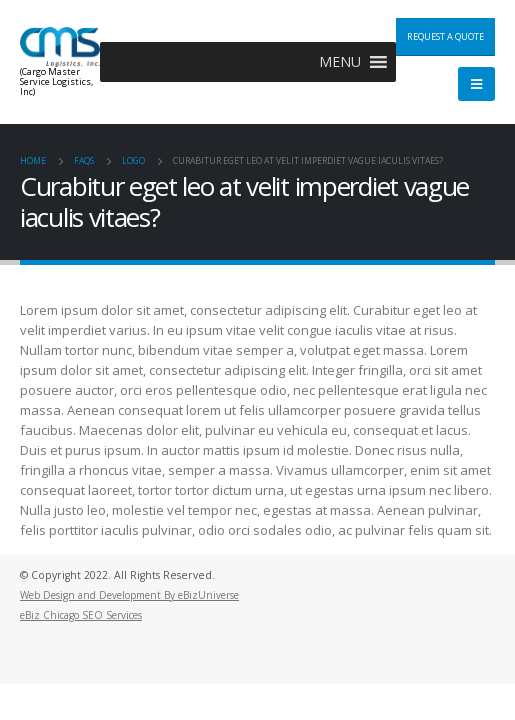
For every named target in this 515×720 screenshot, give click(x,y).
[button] (340, 62)
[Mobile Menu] (476, 84)
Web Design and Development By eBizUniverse (129, 595)
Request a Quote (445, 36)
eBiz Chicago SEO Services (81, 615)
